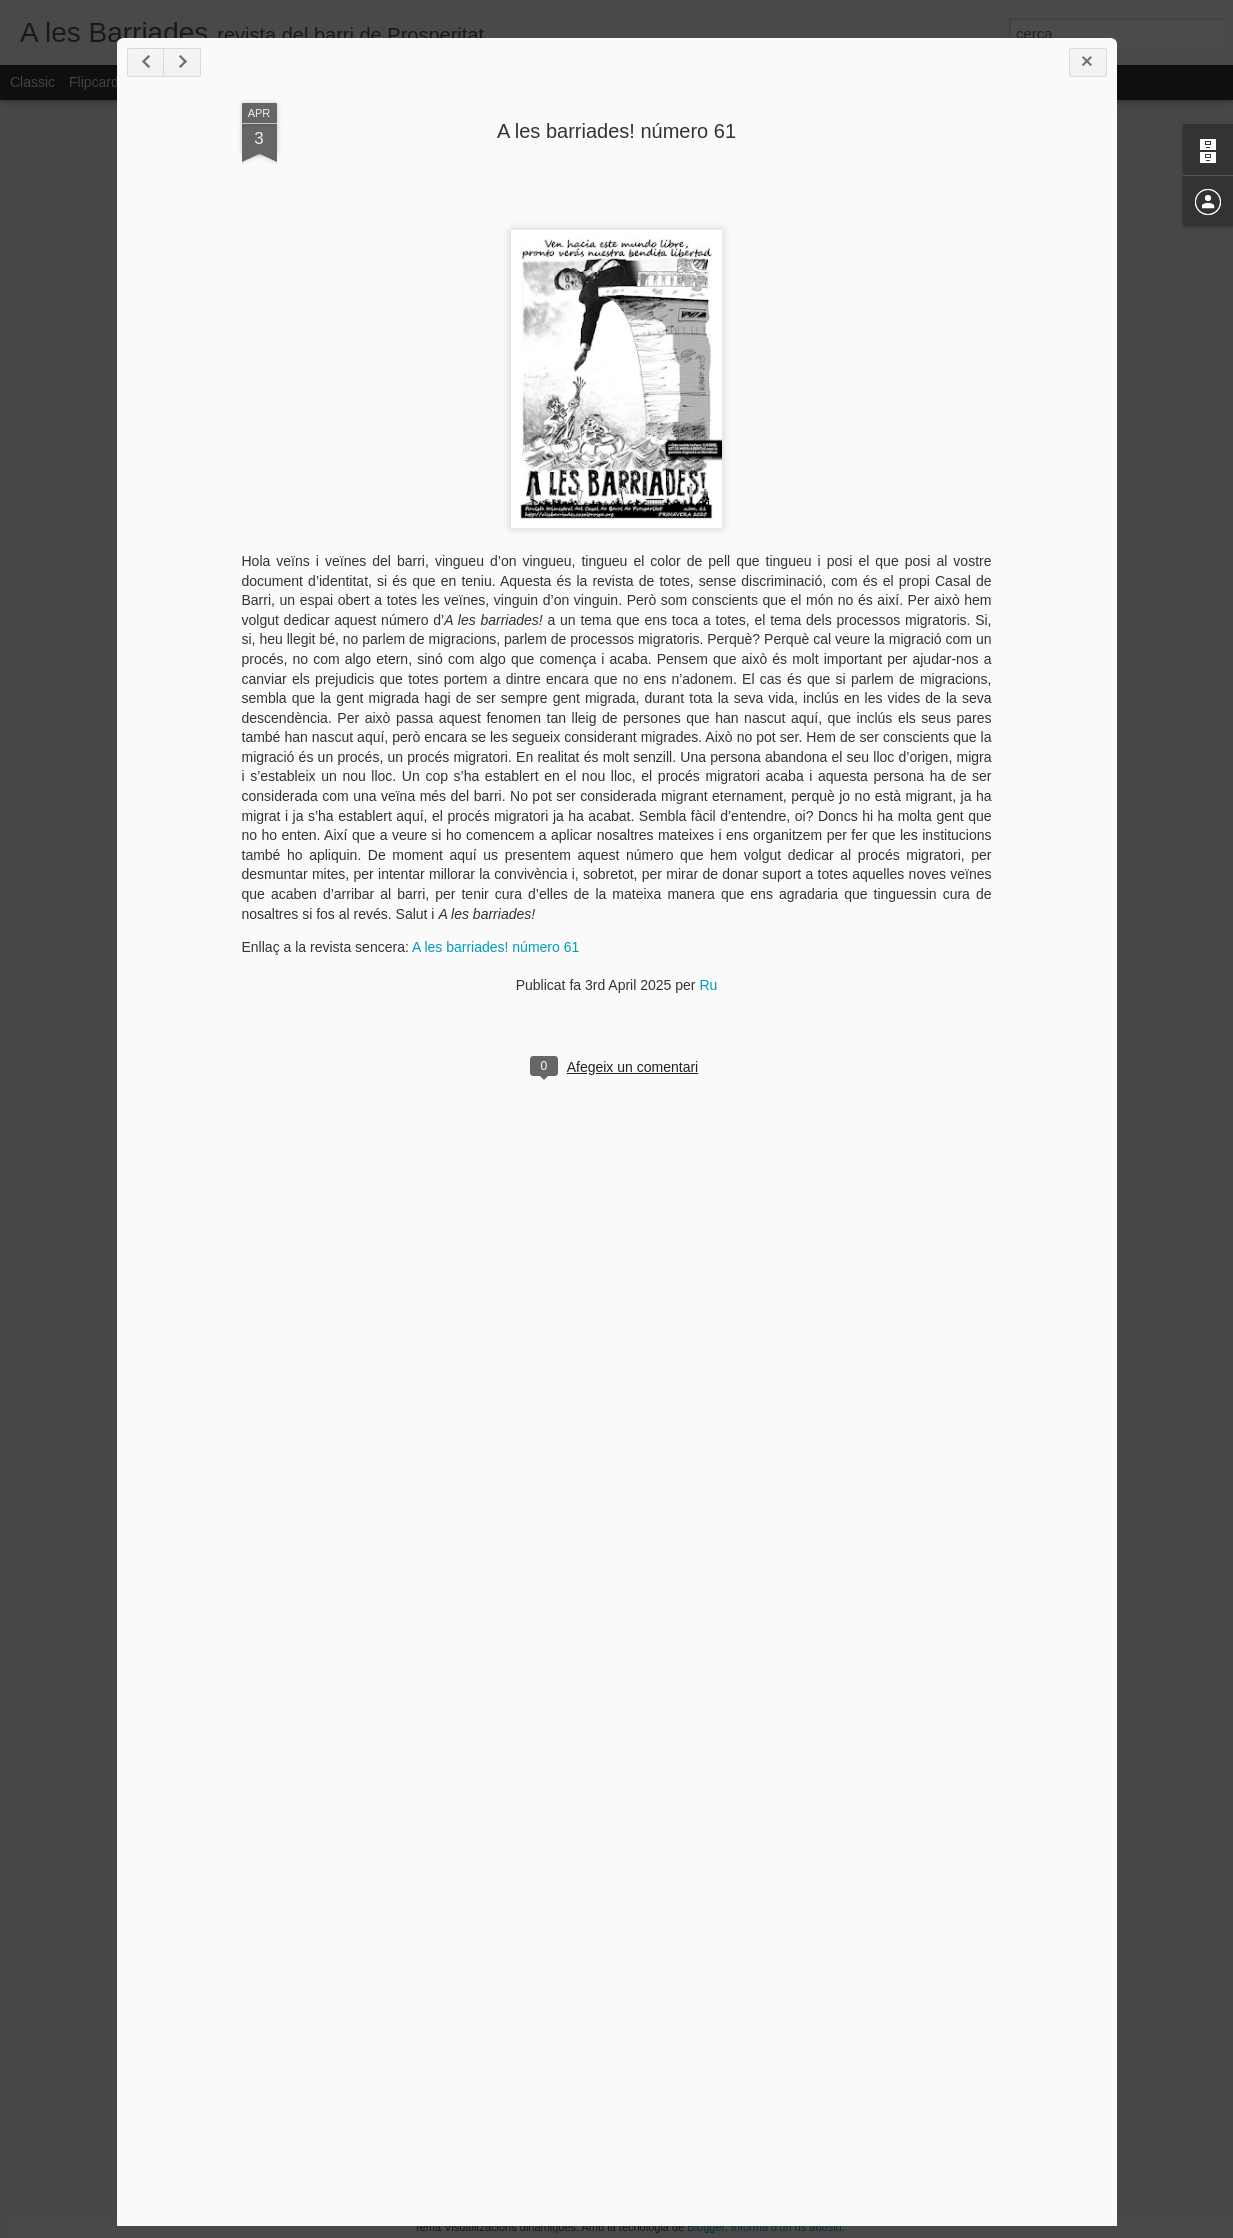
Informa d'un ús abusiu (786, 2227)
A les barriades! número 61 (616, 131)
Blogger (705, 2227)
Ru (708, 985)
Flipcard (94, 82)
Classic (32, 82)
